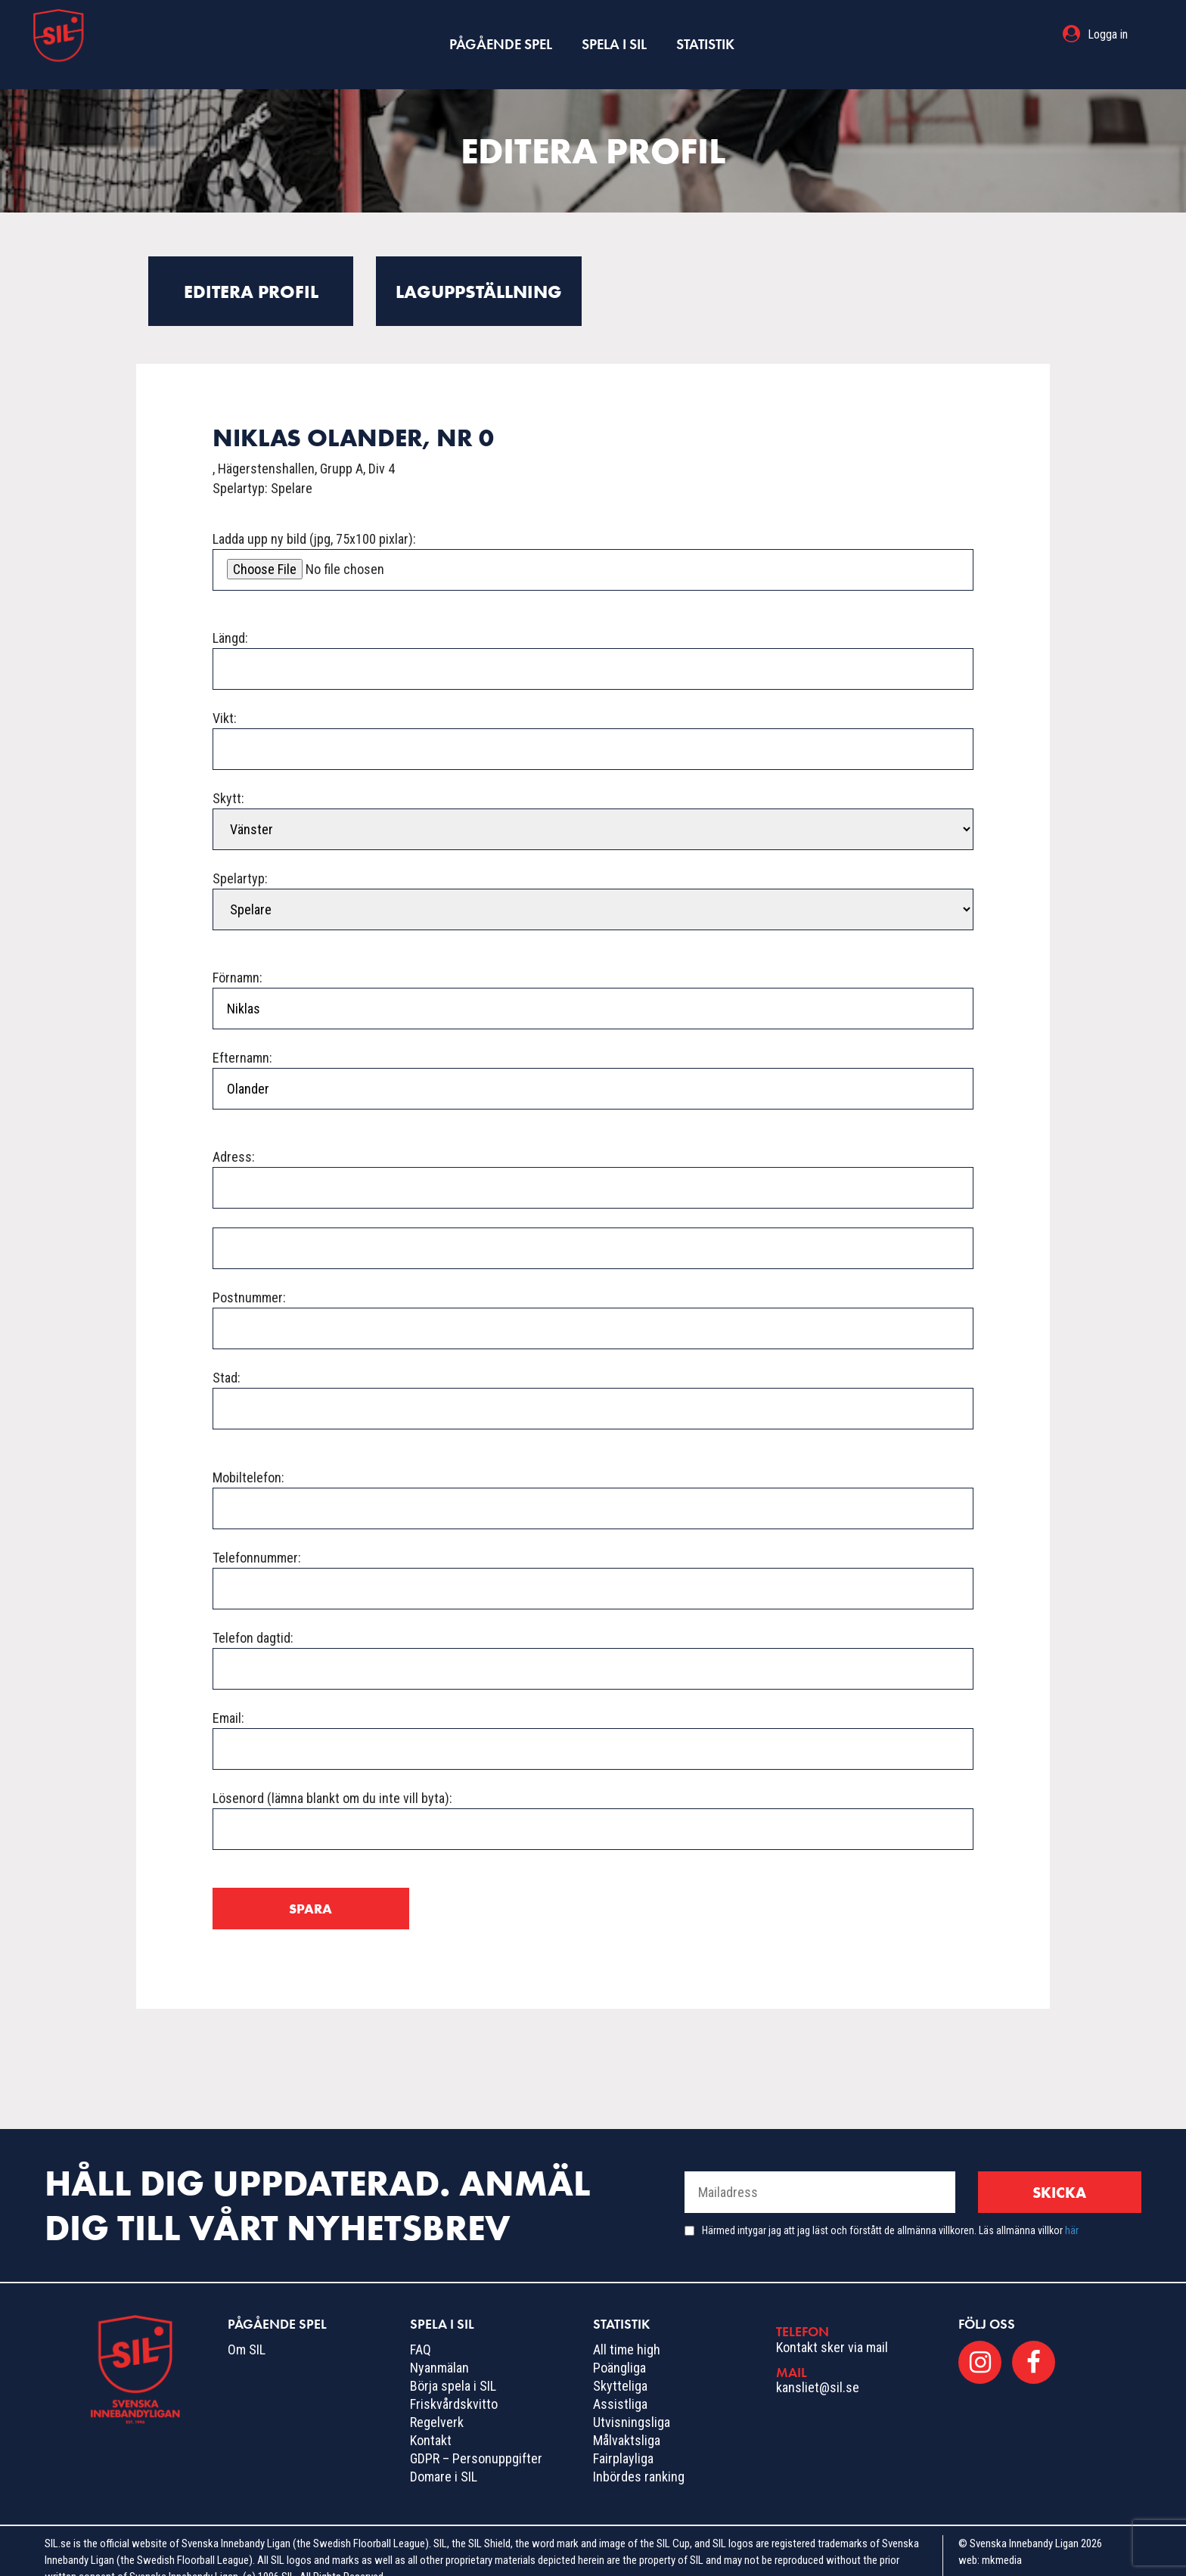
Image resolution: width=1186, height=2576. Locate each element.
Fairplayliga (623, 2439)
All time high (626, 2330)
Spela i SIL (613, 34)
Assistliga (620, 2384)
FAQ (420, 2330)
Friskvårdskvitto (454, 2384)
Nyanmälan (439, 2348)
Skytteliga (620, 2366)
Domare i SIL (443, 2457)
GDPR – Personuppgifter (476, 2439)
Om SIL (246, 2330)
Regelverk (437, 2402)
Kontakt (431, 2421)
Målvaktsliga (626, 2421)
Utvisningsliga (631, 2402)
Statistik (703, 34)
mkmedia (1002, 2540)
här (1072, 2211)
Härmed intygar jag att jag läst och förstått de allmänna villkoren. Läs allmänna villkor (890, 2211)
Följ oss (986, 2304)
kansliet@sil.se (817, 2368)
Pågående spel (501, 34)
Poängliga (619, 2348)
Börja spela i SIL (453, 2366)
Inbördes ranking (639, 2457)
